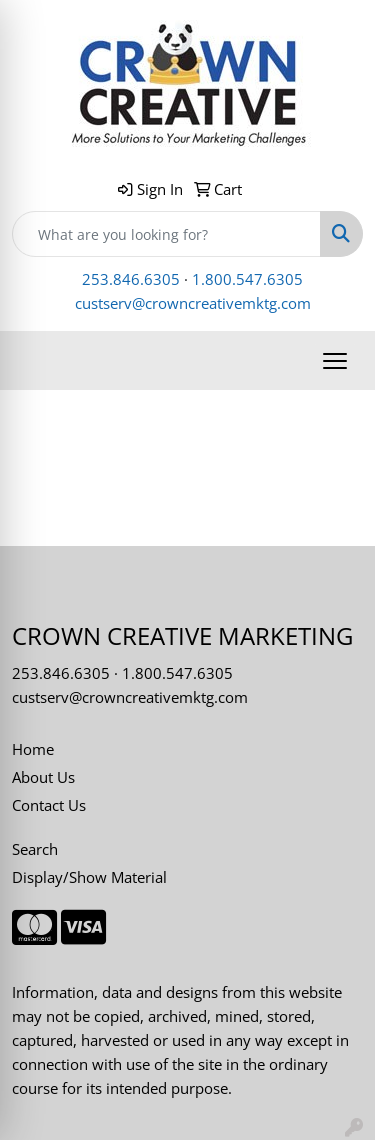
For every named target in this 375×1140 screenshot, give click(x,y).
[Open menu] (335, 361)
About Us (43, 777)
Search (35, 849)
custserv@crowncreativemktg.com (193, 303)
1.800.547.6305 (247, 279)
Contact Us (49, 805)
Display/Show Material (89, 877)
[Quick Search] (166, 234)
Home (33, 749)
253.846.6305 (131, 279)
